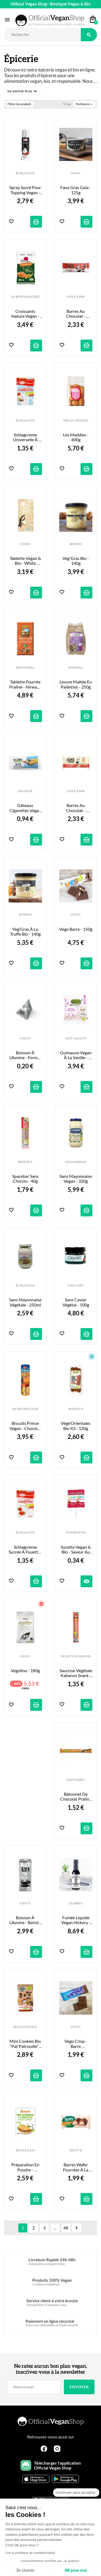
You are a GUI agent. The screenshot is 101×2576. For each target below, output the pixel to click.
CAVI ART (76, 1285)
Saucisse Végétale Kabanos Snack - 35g (76, 1673)
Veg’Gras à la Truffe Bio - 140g (25, 931)
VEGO (76, 914)
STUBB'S (76, 1903)
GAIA (75, 173)
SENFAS (75, 544)
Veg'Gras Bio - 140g (76, 561)
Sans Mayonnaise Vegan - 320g (76, 1178)
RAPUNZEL (25, 667)
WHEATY (25, 1162)
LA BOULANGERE (25, 297)
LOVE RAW (76, 297)
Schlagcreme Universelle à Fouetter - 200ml (25, 437)
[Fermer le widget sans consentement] (76, 2492)
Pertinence (84, 104)
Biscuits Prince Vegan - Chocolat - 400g (25, 1426)
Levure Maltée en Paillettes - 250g (76, 684)
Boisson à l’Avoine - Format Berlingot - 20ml (25, 1055)
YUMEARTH (76, 1532)
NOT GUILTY (75, 1038)
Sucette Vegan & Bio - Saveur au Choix (76, 1550)
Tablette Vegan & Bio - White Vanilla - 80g (26, 561)
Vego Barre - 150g (75, 929)
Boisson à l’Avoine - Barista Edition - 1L (25, 1920)
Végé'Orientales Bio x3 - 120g (76, 1426)
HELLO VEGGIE (75, 420)
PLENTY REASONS (76, 1656)
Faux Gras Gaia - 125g (76, 190)
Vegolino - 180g (25, 1670)
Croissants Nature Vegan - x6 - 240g (25, 314)
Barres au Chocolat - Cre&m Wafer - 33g (76, 314)
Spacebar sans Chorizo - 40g (25, 1178)
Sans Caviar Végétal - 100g (75, 1302)
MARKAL (75, 667)
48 (65, 2227)
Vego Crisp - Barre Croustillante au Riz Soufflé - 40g (76, 2044)
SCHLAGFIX (25, 173)
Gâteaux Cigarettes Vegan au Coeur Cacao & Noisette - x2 (25, 808)
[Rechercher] (42, 34)
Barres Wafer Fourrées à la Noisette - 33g (75, 2167)
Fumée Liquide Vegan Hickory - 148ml (76, 1920)
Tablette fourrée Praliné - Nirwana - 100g (25, 684)
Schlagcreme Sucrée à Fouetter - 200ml (25, 1550)
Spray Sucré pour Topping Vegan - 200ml (25, 190)
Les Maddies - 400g (76, 437)
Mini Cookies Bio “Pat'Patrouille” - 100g (25, 2044)
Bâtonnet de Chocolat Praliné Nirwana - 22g (76, 1797)
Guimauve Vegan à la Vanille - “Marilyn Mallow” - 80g (76, 1055)
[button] (22, 91)
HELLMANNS (75, 1162)
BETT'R (76, 2150)
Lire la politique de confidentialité (30, 2553)
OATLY (25, 1038)
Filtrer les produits (19, 104)
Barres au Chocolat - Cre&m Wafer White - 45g (76, 808)
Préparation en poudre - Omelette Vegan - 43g (25, 2167)
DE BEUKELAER (25, 1409)
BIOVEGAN (25, 2150)
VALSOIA (25, 791)
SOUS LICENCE (25, 2027)
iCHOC (25, 544)
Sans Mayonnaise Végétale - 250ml (25, 1302)
